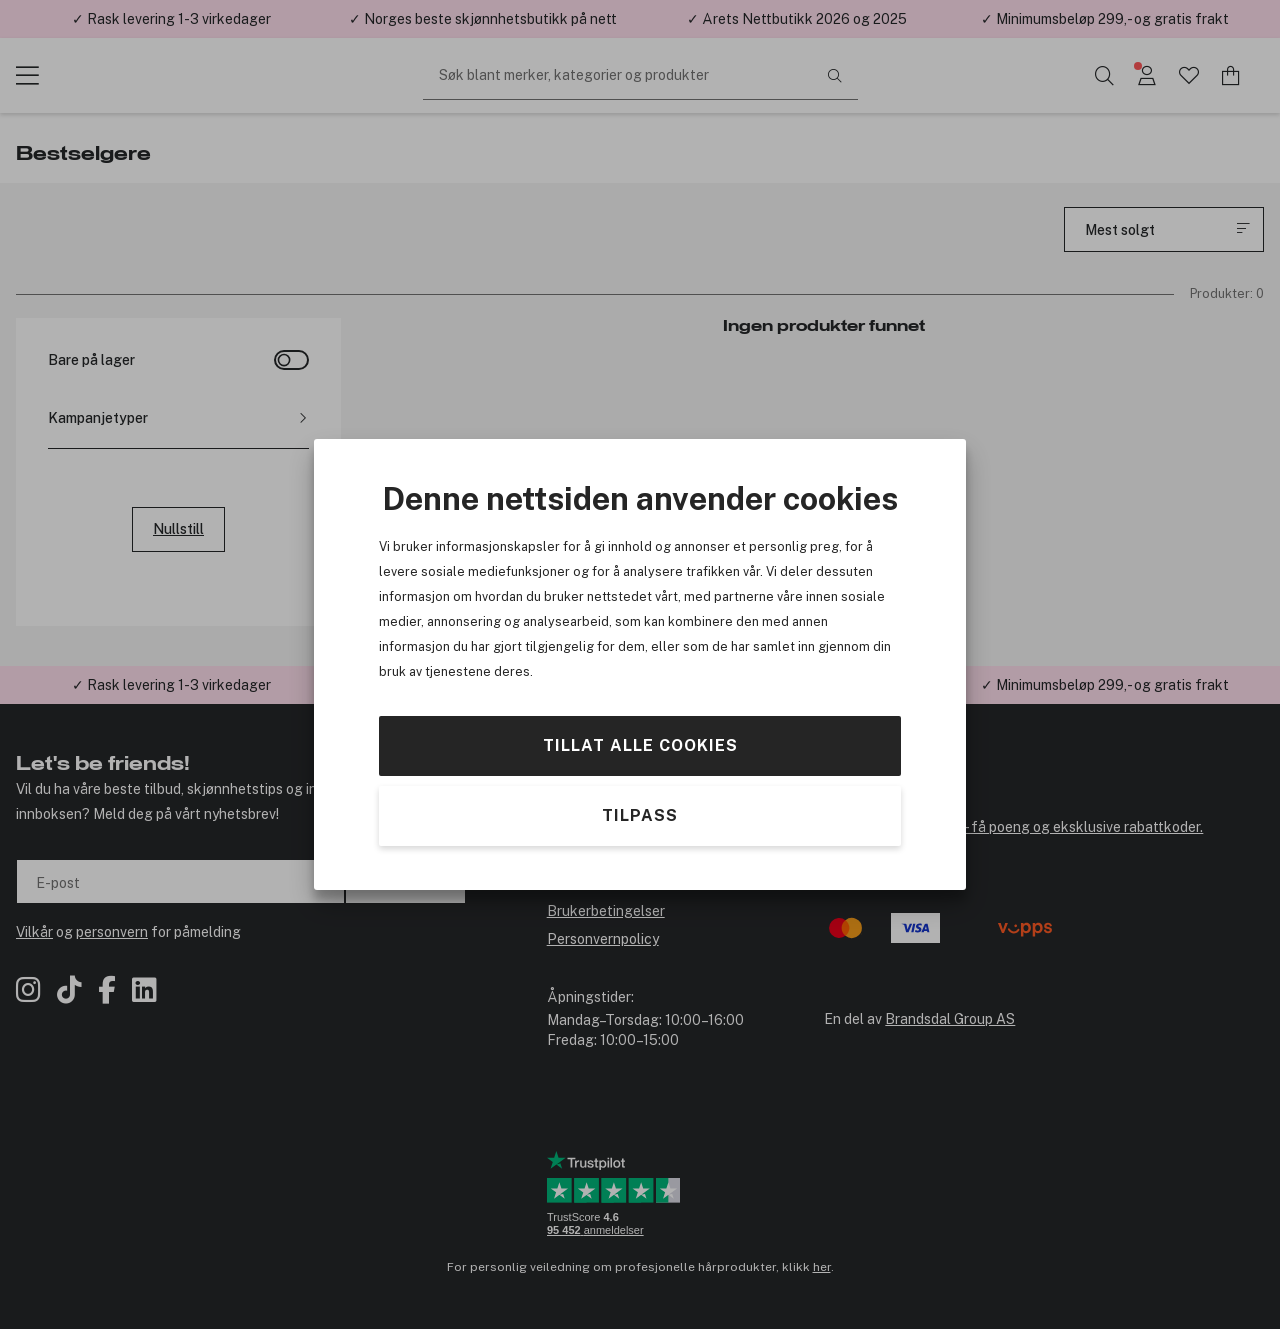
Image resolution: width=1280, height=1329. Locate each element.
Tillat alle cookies (640, 745)
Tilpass (640, 815)
